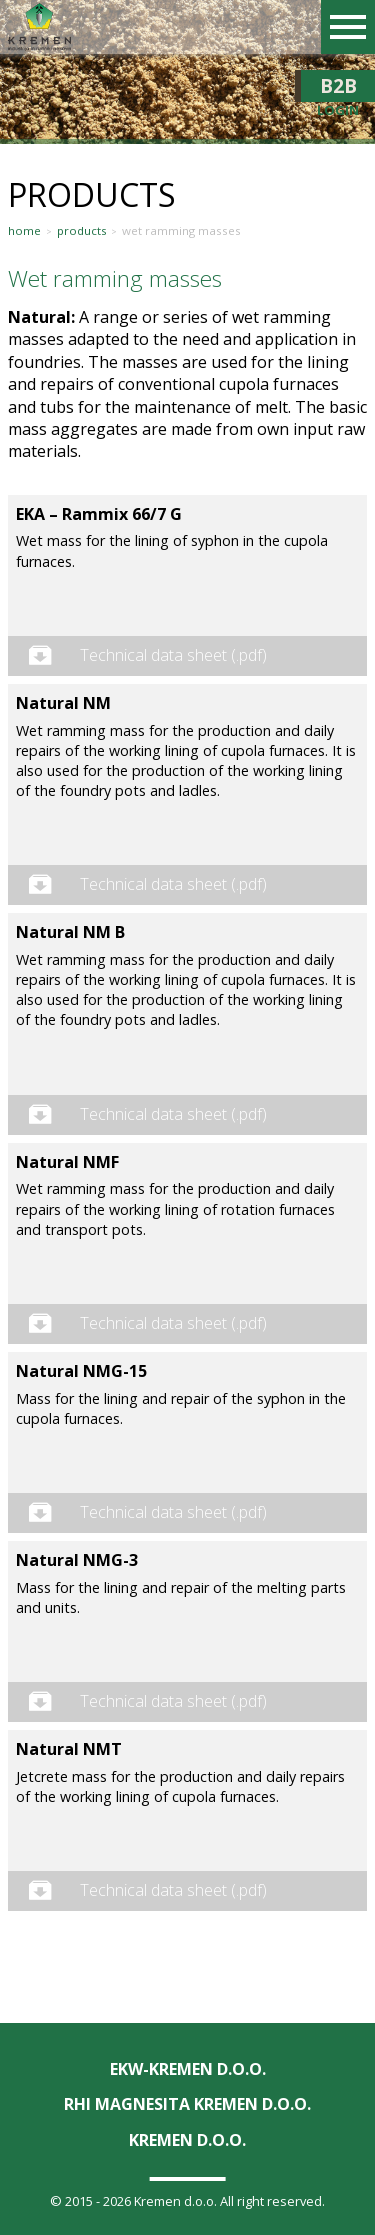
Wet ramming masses (181, 231)
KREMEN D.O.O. (187, 2140)
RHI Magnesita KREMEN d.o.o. (187, 2104)
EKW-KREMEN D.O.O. (188, 2069)
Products (82, 231)
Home (24, 231)
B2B (338, 86)
